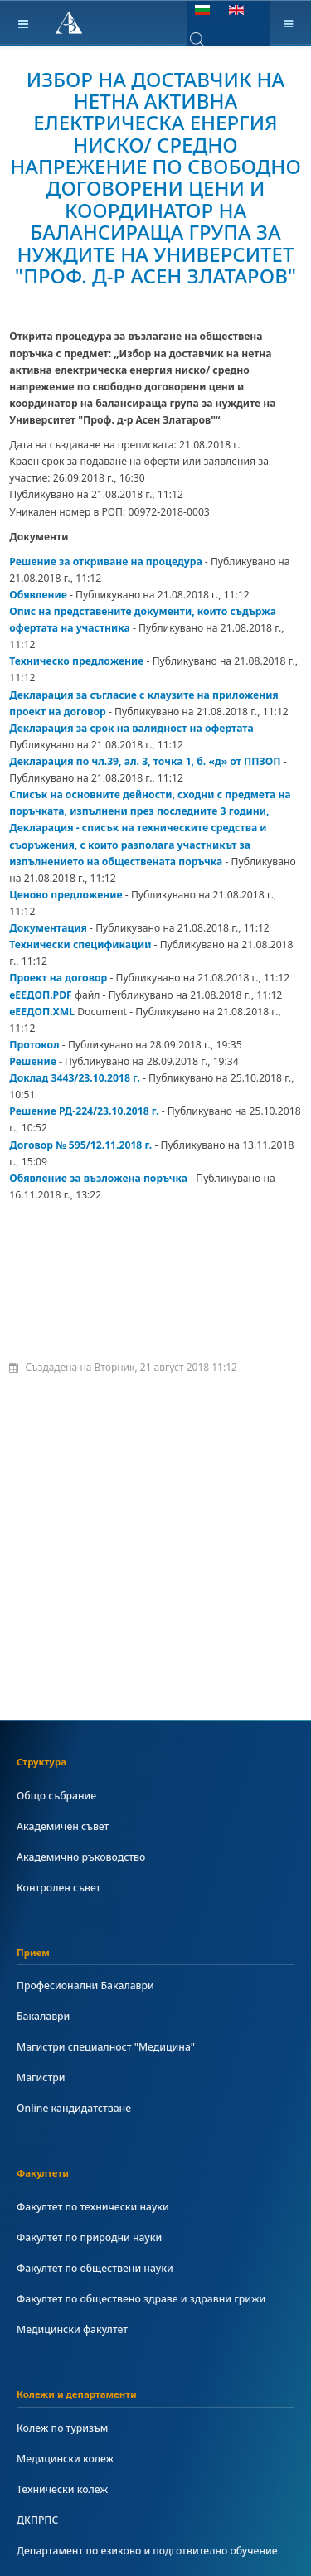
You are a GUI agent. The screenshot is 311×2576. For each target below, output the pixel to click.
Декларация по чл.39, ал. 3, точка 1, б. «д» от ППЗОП (144, 761)
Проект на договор (58, 978)
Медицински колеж (65, 2459)
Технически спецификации (80, 944)
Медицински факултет (72, 2329)
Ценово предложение (65, 895)
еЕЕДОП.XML (42, 1012)
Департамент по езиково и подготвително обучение (147, 2551)
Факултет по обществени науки (95, 2268)
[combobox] (209, 39)
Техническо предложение (76, 661)
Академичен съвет (63, 1826)
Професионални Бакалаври (85, 1985)
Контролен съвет (58, 1888)
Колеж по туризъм (62, 2428)
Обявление (38, 595)
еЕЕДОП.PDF (40, 995)
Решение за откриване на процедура (105, 561)
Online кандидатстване (74, 2108)
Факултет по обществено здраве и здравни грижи (141, 2299)
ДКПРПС (37, 2520)
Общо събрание (56, 1796)
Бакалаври (43, 2016)
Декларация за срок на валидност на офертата (131, 728)
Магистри (41, 2077)
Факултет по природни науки (89, 2237)
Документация (48, 928)
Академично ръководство (81, 1857)
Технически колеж (62, 2489)
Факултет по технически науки (93, 2207)
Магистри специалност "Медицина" (106, 2047)
